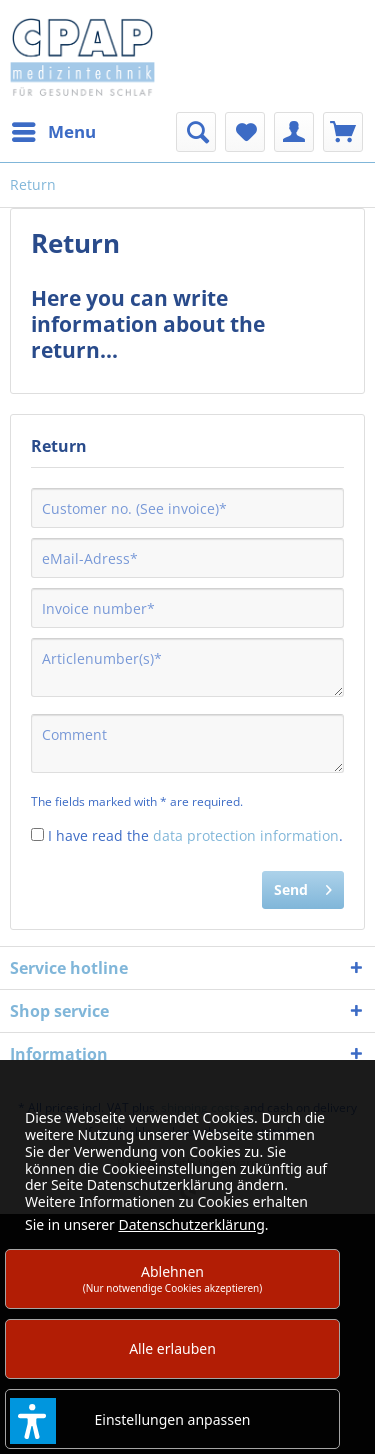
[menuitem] (53, 132)
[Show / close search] (196, 132)
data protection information (246, 835)
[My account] (294, 132)
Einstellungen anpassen (173, 1419)
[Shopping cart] (343, 132)
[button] (33, 1421)
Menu (54, 129)
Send (303, 886)
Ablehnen (173, 1278)
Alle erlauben (172, 1348)
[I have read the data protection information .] (37, 834)
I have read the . (195, 835)
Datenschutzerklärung (191, 1224)
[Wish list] (245, 132)
